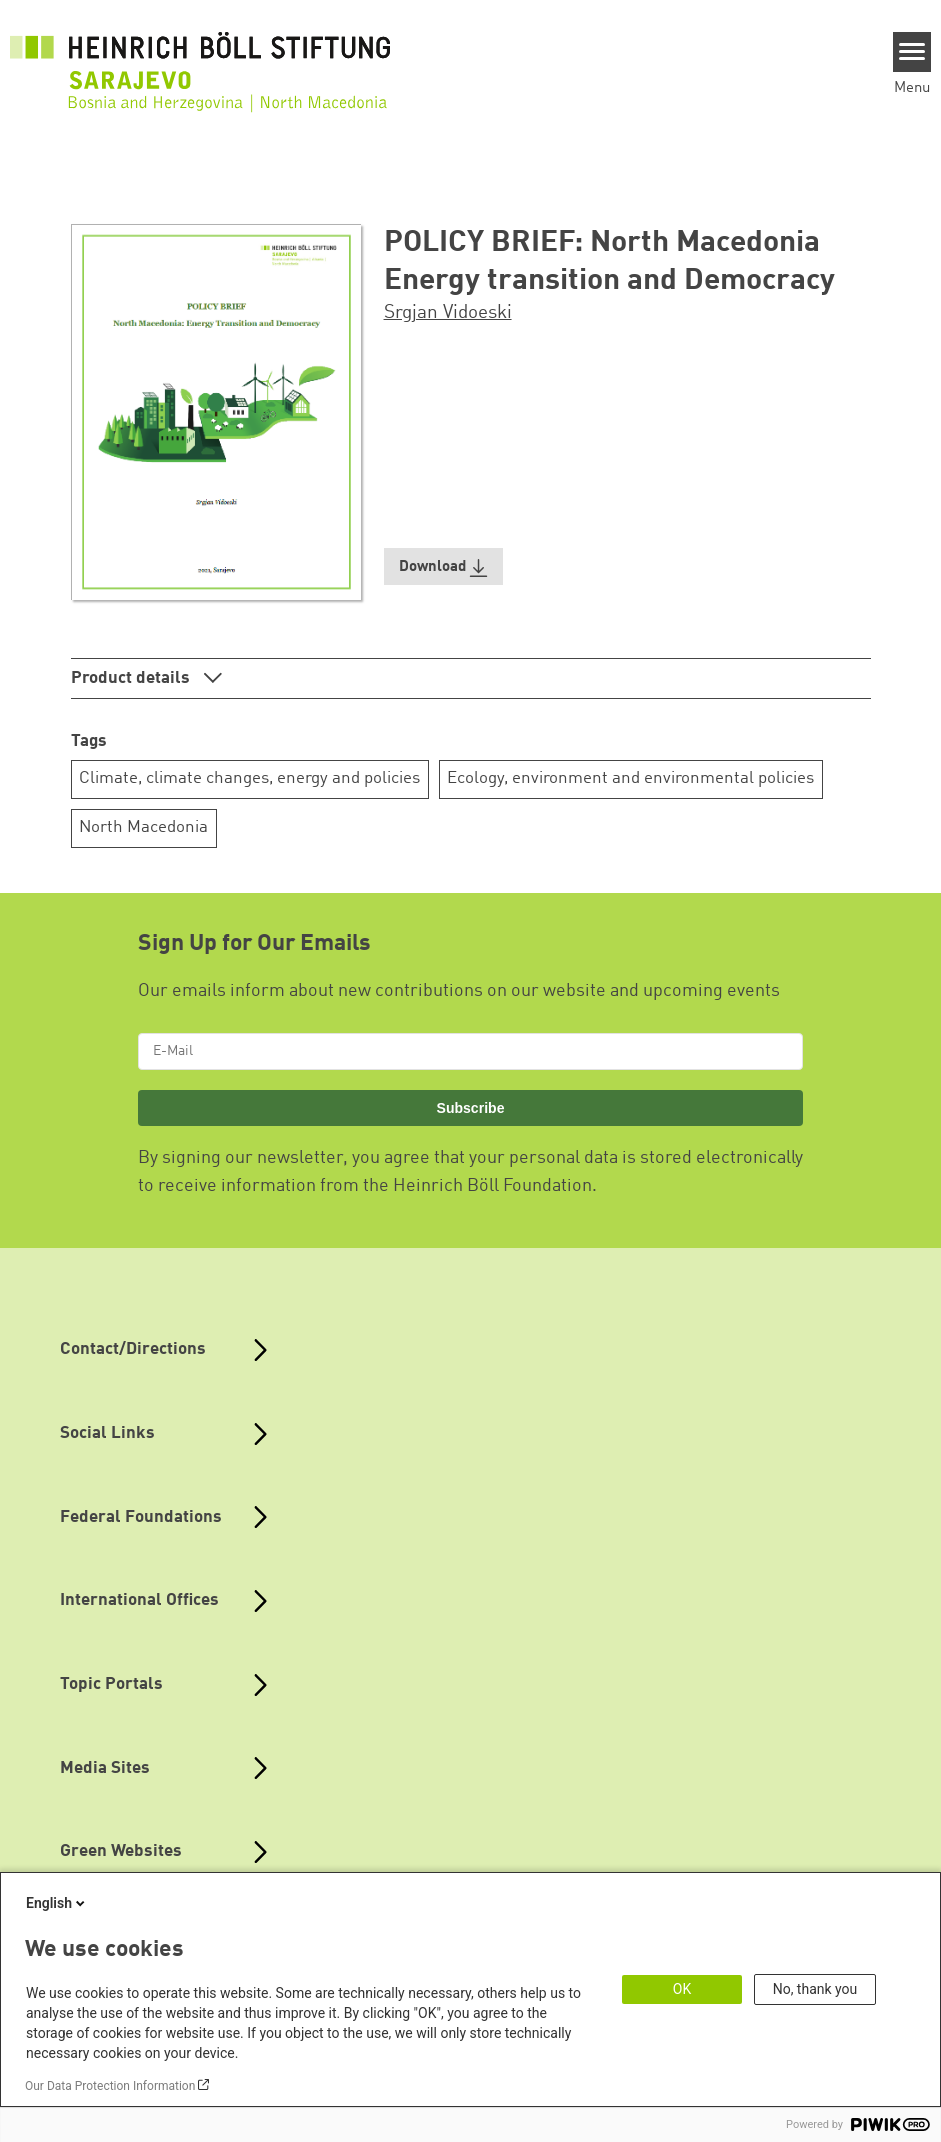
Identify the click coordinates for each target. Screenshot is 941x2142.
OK (682, 1989)
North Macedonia (143, 827)
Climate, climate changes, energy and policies (249, 778)
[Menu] (912, 52)
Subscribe (471, 1108)
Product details (132, 678)
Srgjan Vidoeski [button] (448, 313)
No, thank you (815, 1989)
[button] (444, 566)
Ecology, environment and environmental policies (630, 778)
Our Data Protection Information (110, 2086)
